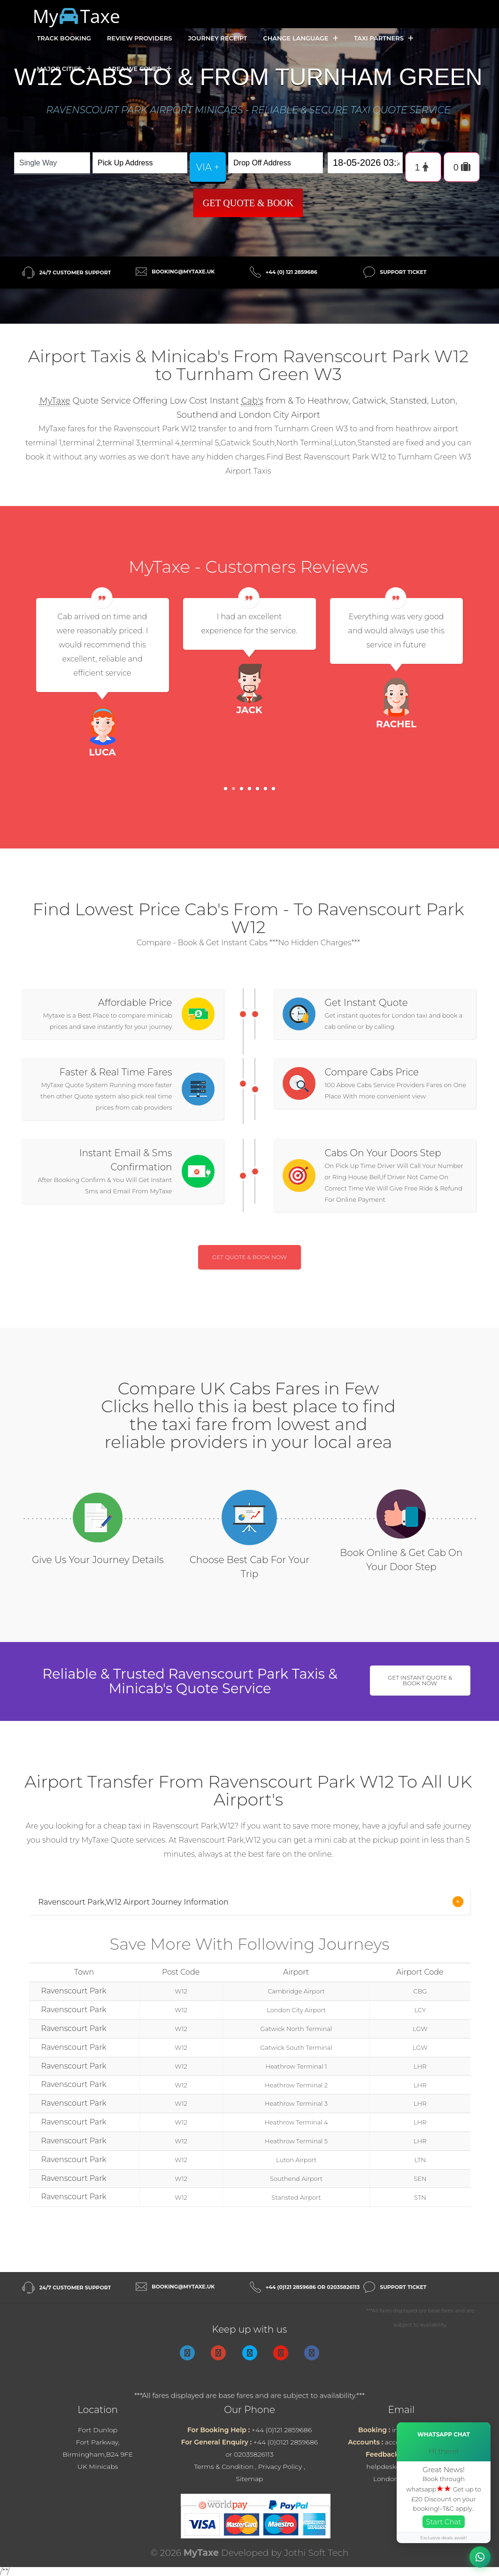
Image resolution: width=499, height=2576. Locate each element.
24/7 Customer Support (75, 272)
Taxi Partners (383, 38)
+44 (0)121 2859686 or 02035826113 (313, 2287)
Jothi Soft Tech (316, 2552)
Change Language (300, 38)
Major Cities (64, 69)
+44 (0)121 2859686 (282, 2430)
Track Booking (64, 38)
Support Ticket (403, 272)
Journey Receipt (217, 38)
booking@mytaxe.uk (183, 271)
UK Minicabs (97, 2466)
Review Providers (139, 38)
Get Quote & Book (248, 203)
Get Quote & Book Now (249, 1257)
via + (208, 167)
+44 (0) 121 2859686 (291, 272)
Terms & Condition (223, 2466)
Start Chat (443, 2521)
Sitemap (249, 2479)
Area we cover (139, 69)
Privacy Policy (280, 2466)
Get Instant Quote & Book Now (420, 1680)
